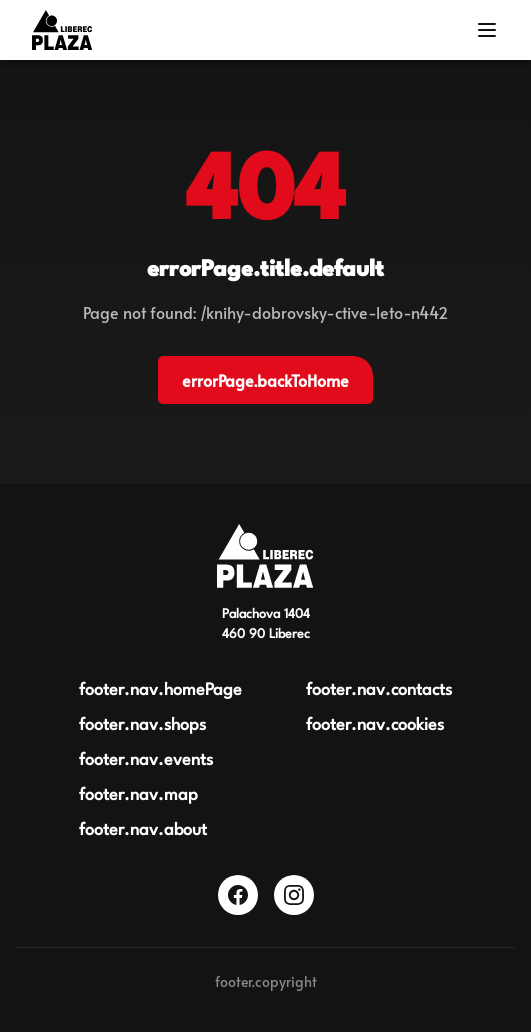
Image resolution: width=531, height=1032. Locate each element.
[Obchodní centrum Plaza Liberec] (265, 556)
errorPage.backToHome (265, 380)
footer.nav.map (138, 795)
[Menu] (487, 30)
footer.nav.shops (142, 725)
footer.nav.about (143, 830)
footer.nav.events (146, 760)
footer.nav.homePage (160, 690)
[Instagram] (294, 895)
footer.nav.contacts (379, 690)
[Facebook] (238, 895)
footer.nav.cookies (375, 725)
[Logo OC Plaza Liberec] (62, 30)
